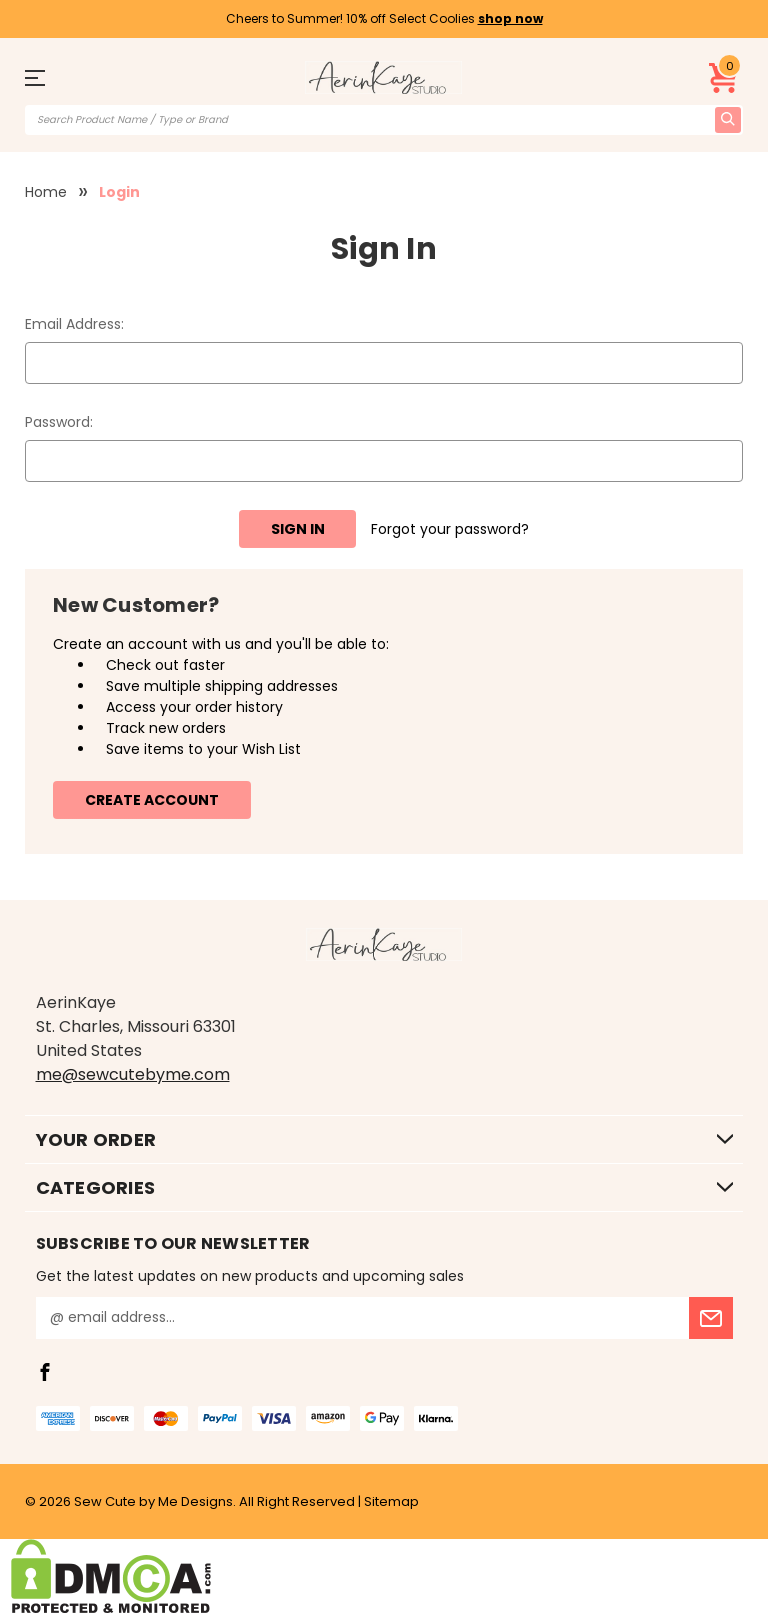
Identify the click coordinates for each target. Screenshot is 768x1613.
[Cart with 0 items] (724, 78)
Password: (59, 422)
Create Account (152, 800)
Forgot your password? (450, 529)
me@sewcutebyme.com (133, 1074)
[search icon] (728, 120)
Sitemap (391, 1501)
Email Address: (74, 324)
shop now (510, 18)
